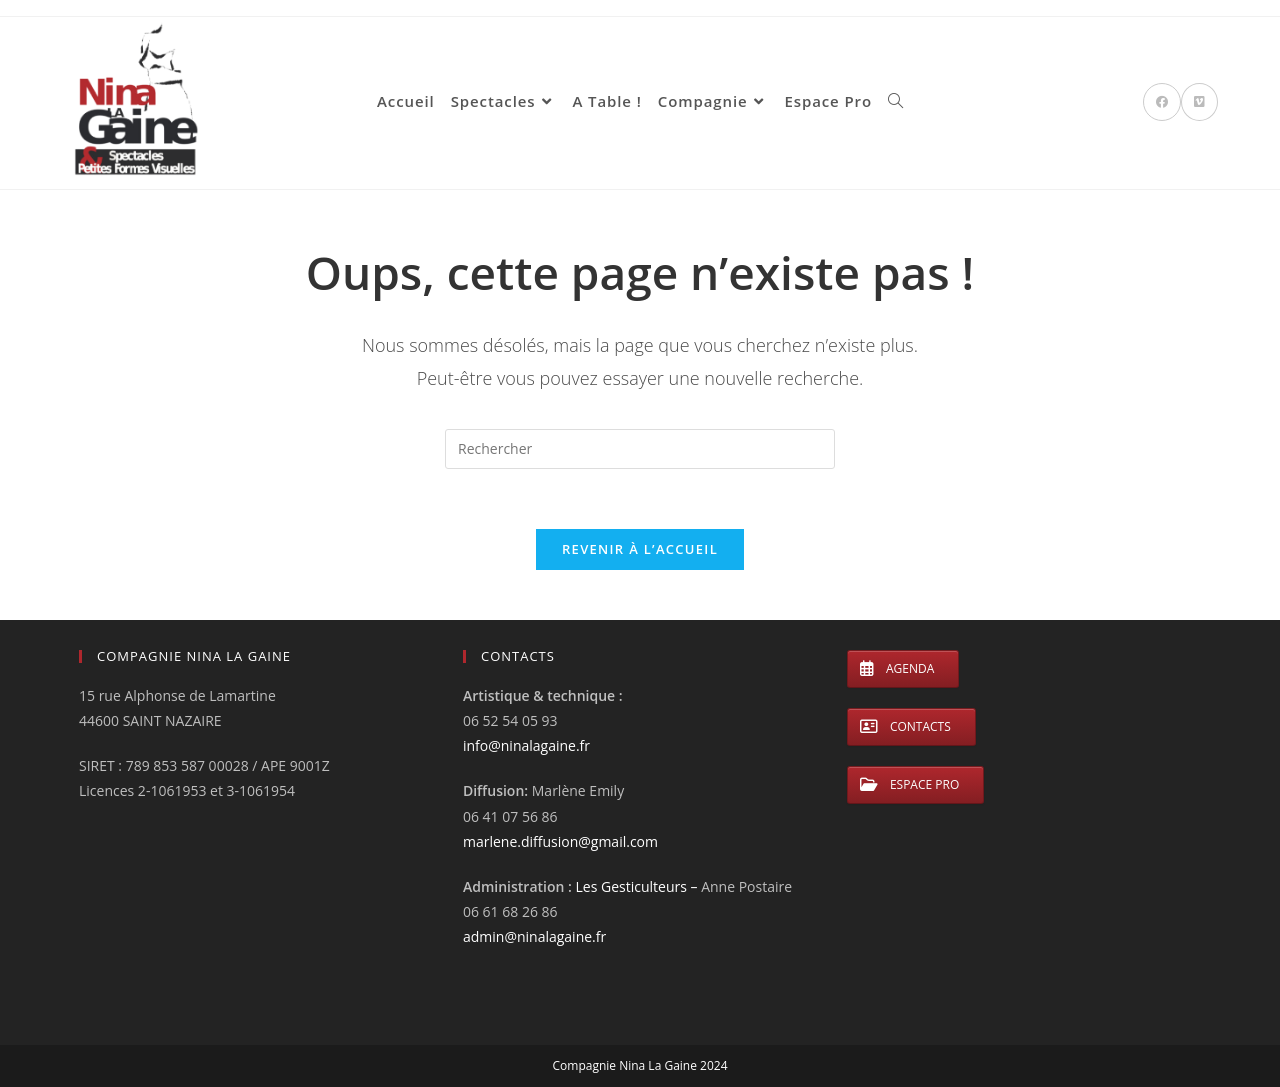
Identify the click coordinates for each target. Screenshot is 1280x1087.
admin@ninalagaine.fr (534, 936)
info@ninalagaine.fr (526, 745)
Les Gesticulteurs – (639, 886)
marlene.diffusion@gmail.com (560, 841)
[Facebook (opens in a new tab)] (1162, 102)
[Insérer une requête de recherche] (640, 449)
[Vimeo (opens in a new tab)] (1199, 102)
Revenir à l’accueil (640, 549)
